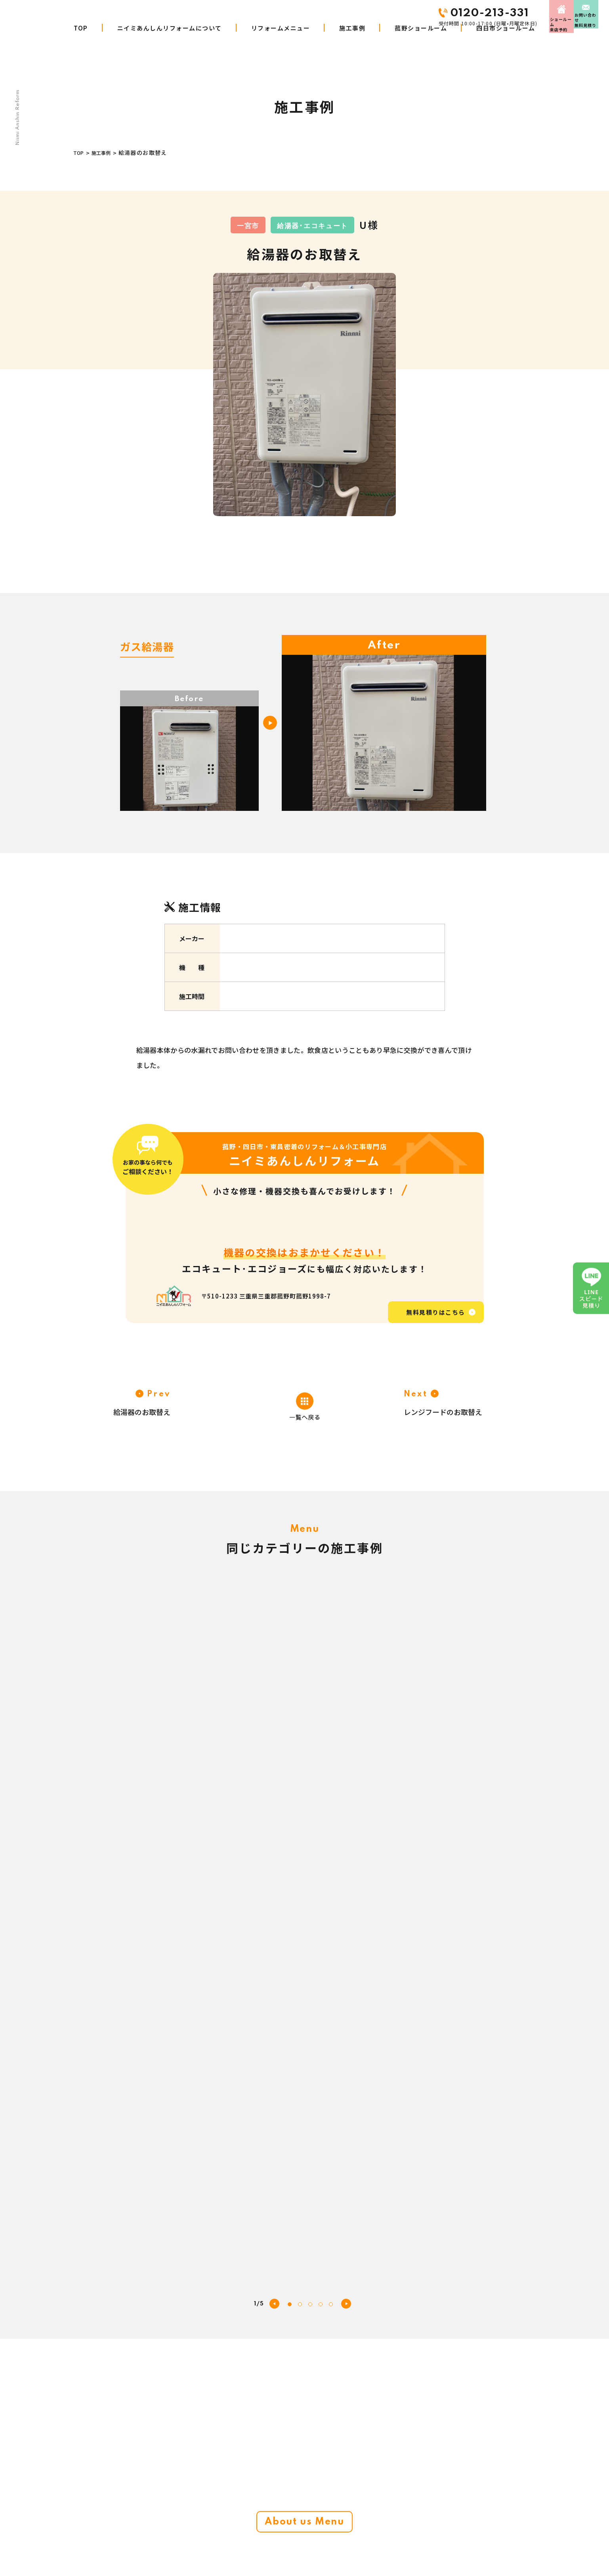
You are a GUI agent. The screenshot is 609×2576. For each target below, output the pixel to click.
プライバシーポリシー (466, 2536)
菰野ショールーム (421, 42)
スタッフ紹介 (455, 2483)
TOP (81, 42)
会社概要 (364, 2501)
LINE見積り (367, 2554)
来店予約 (497, 13)
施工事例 (352, 42)
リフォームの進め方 (253, 2554)
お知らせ (364, 2536)
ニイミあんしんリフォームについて (169, 42)
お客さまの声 (370, 2483)
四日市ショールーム (505, 42)
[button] (346, 1805)
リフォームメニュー (280, 42)
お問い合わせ (573, 13)
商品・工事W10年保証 (256, 2536)
